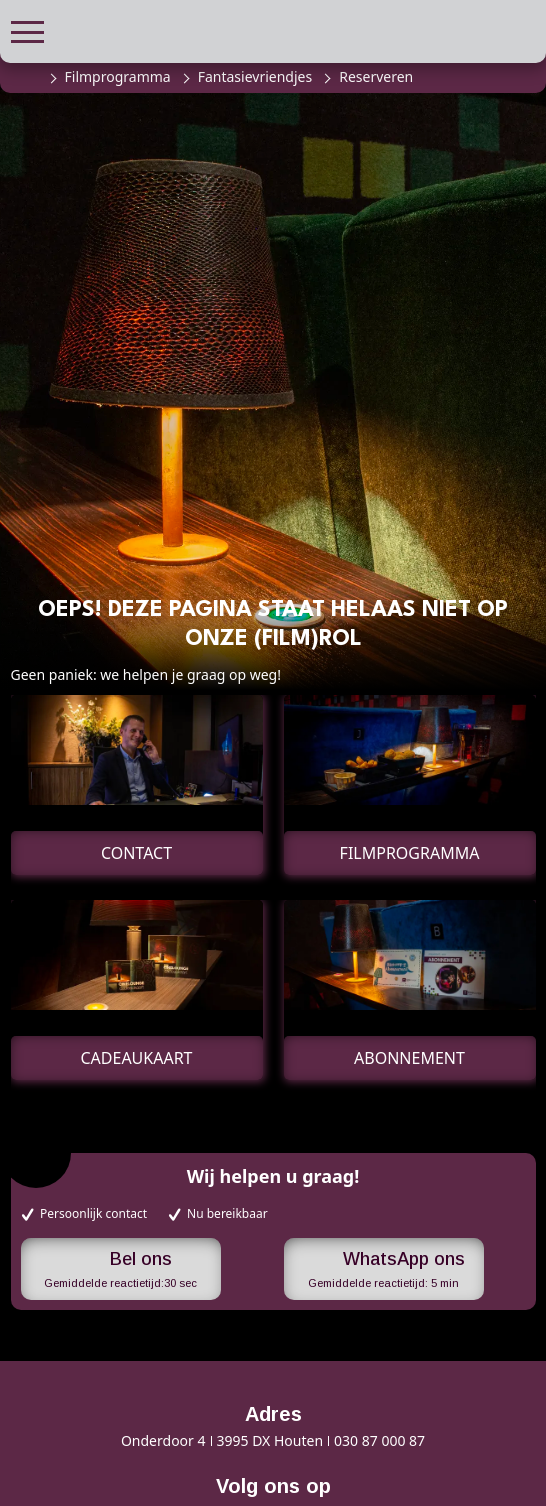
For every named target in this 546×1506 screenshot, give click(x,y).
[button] (27, 29)
